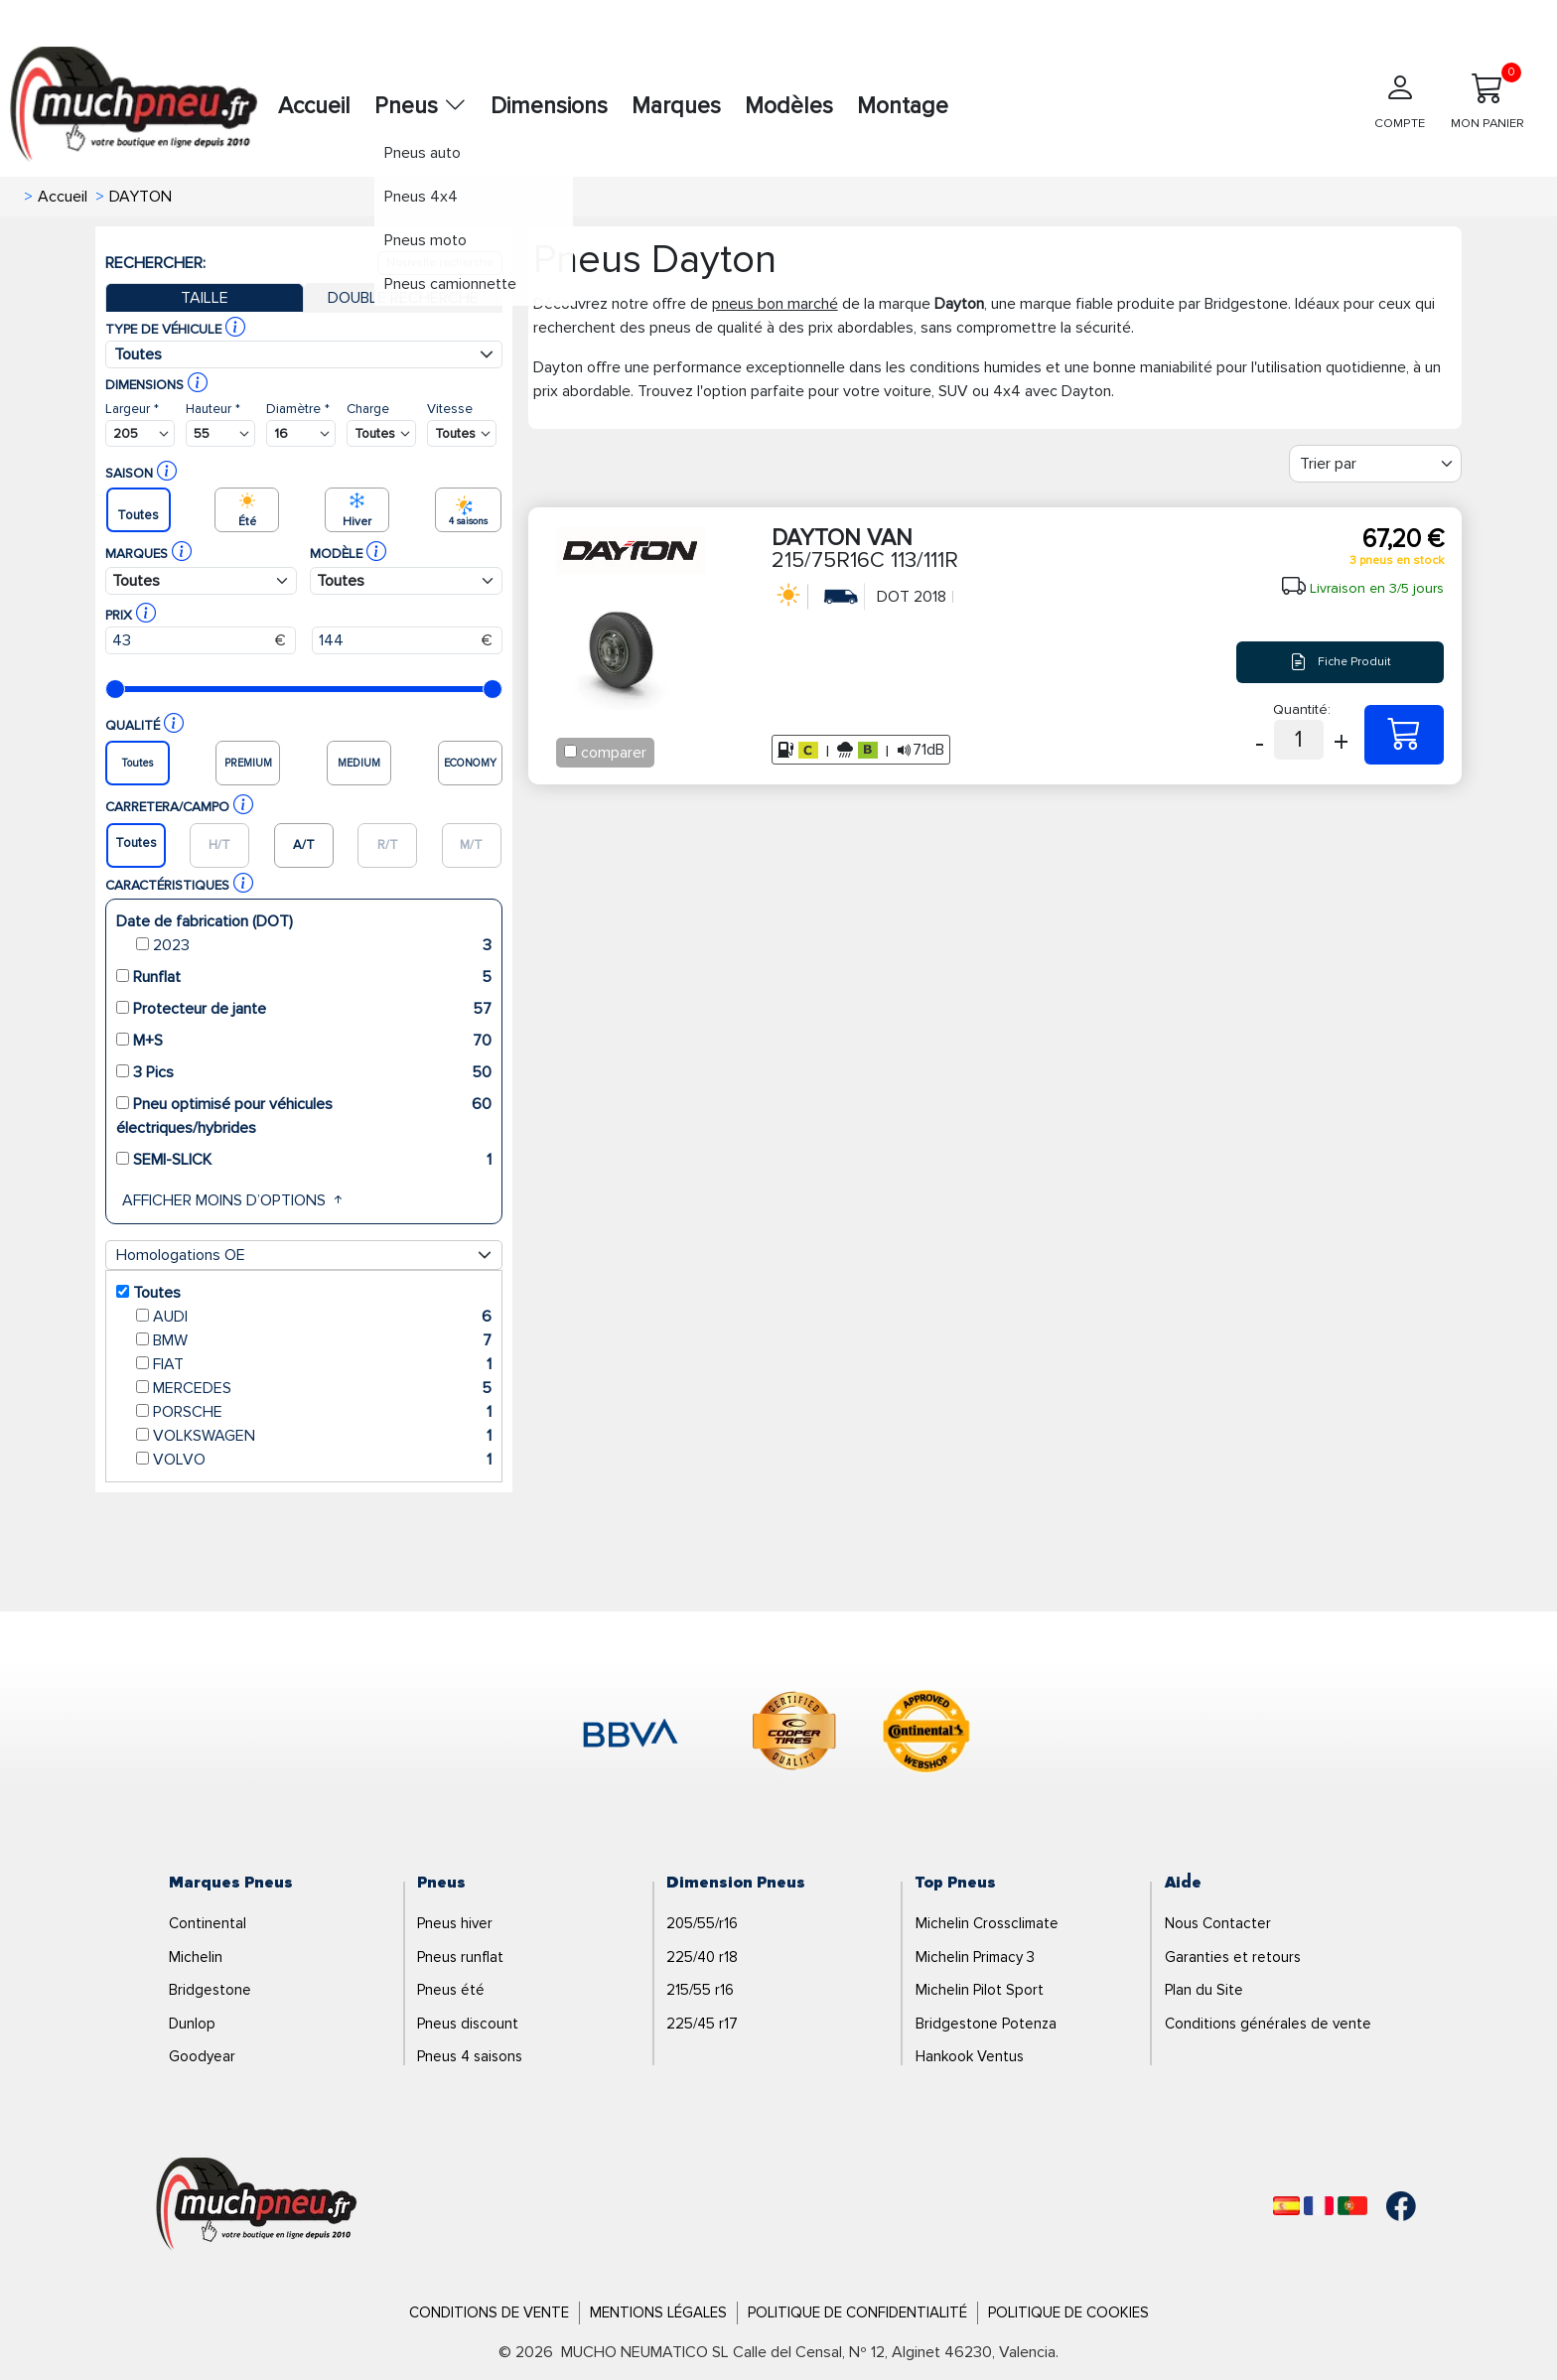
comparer (613, 753)
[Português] (1352, 2205)
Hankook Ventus (970, 2056)
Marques (676, 106)
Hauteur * (213, 408)
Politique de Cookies (1068, 2312)
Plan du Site (1204, 1990)
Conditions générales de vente (1268, 2023)
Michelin (195, 1957)
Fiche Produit (1340, 661)
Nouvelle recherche (440, 262)
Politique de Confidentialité (857, 2312)
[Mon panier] (1487, 108)
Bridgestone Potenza (986, 2023)
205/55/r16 (702, 1923)
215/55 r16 (700, 1990)
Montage (902, 106)
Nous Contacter (1218, 1923)
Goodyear (202, 2056)
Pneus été (451, 1990)
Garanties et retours (1233, 1957)
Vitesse (450, 408)
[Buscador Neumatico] (140, 433)
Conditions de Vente (489, 2312)
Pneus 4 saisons (469, 2056)
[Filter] (1375, 464)
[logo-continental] (926, 1734)
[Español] (1286, 2205)
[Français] (1319, 2205)
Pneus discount (467, 2023)
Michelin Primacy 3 (975, 1957)
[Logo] (256, 2205)
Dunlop (192, 2023)
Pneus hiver (455, 1923)
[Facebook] (1386, 2206)
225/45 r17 (702, 2023)
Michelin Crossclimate (987, 1923)
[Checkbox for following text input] (570, 751)
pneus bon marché (775, 304)
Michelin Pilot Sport (980, 1990)
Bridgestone (210, 1990)
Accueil (314, 106)
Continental (207, 1923)
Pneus (420, 106)
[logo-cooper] (794, 1734)
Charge (368, 408)
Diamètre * (298, 408)
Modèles (789, 106)
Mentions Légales (658, 2312)
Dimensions (549, 106)
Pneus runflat (460, 1957)
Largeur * (132, 408)
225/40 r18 (702, 1957)
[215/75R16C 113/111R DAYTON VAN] (1404, 735)
